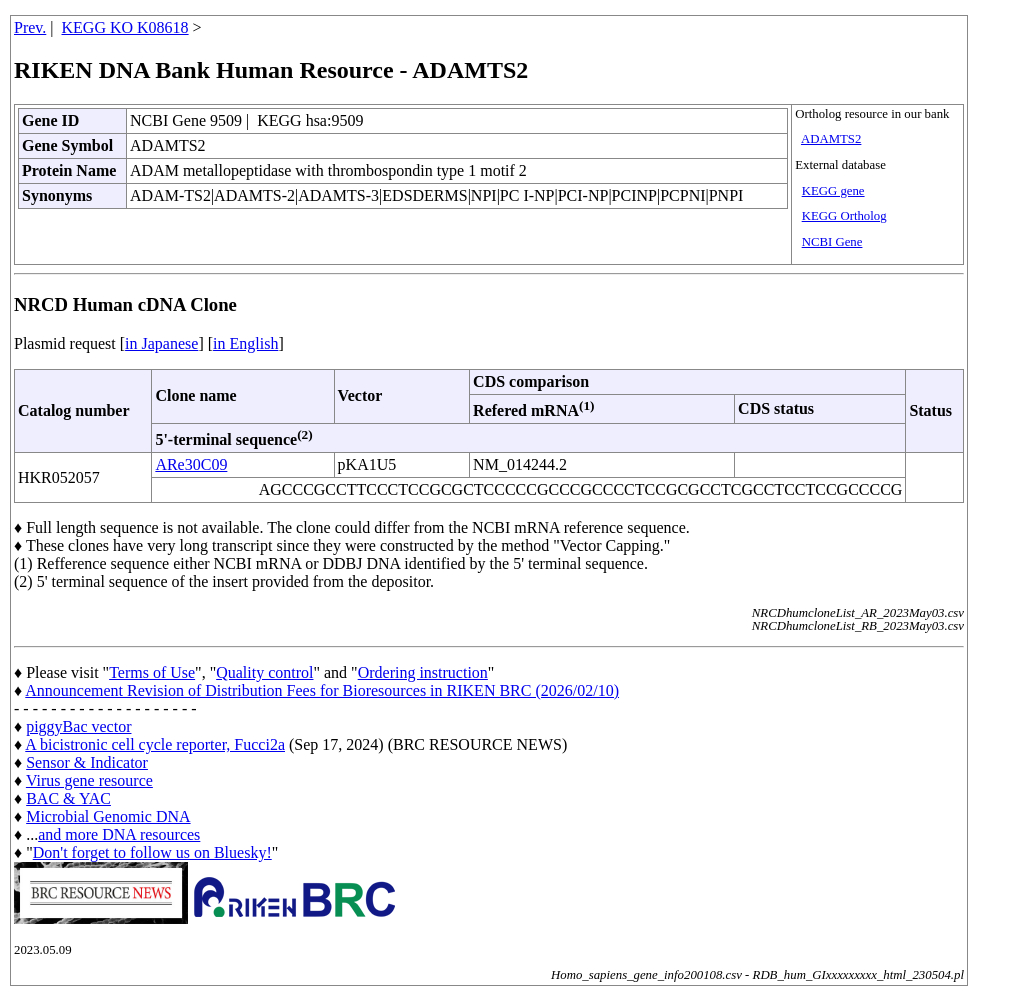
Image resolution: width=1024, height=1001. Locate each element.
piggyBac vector (78, 726)
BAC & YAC (68, 798)
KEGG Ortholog (844, 216)
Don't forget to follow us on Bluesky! (152, 852)
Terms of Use (152, 672)
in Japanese (161, 343)
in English (245, 343)
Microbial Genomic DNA (108, 816)
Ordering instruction (423, 672)
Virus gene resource (89, 780)
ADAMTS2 (831, 139)
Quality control (264, 672)
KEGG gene (833, 191)
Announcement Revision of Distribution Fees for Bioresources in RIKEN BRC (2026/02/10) (322, 690)
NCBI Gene (832, 242)
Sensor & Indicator (87, 762)
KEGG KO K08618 (125, 27)
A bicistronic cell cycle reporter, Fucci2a (155, 744)
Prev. (30, 27)
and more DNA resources (119, 834)
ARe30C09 (191, 464)
